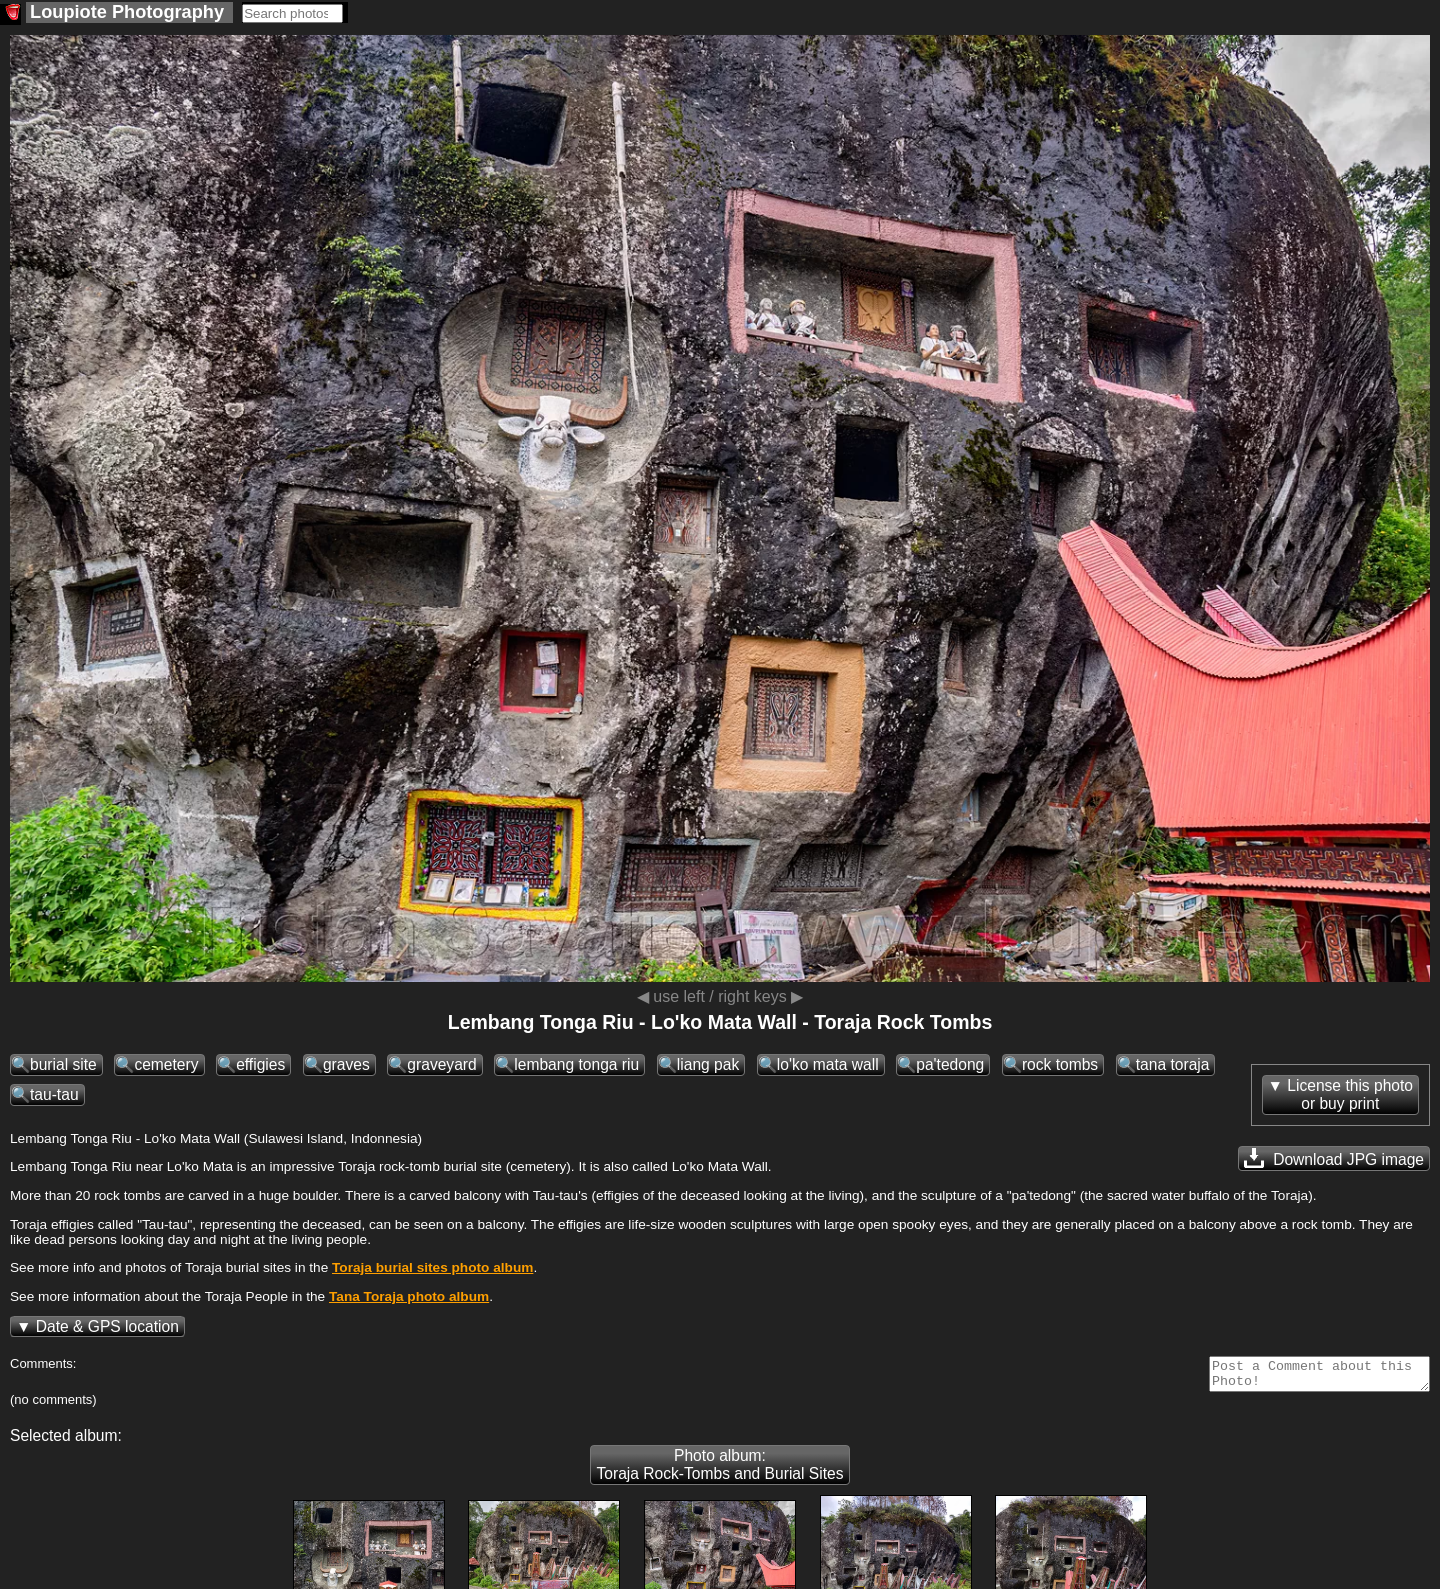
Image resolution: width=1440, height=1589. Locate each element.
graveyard (441, 1064)
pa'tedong (950, 1064)
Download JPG (1334, 1158)
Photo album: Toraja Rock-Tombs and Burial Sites (719, 1470)
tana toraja (1173, 1064)
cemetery (166, 1064)
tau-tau (54, 1094)
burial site (63, 1064)
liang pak (708, 1064)
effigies (260, 1064)
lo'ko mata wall (828, 1064)
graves (346, 1064)
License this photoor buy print (1350, 1094)
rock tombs (1060, 1064)
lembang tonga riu (576, 1064)
